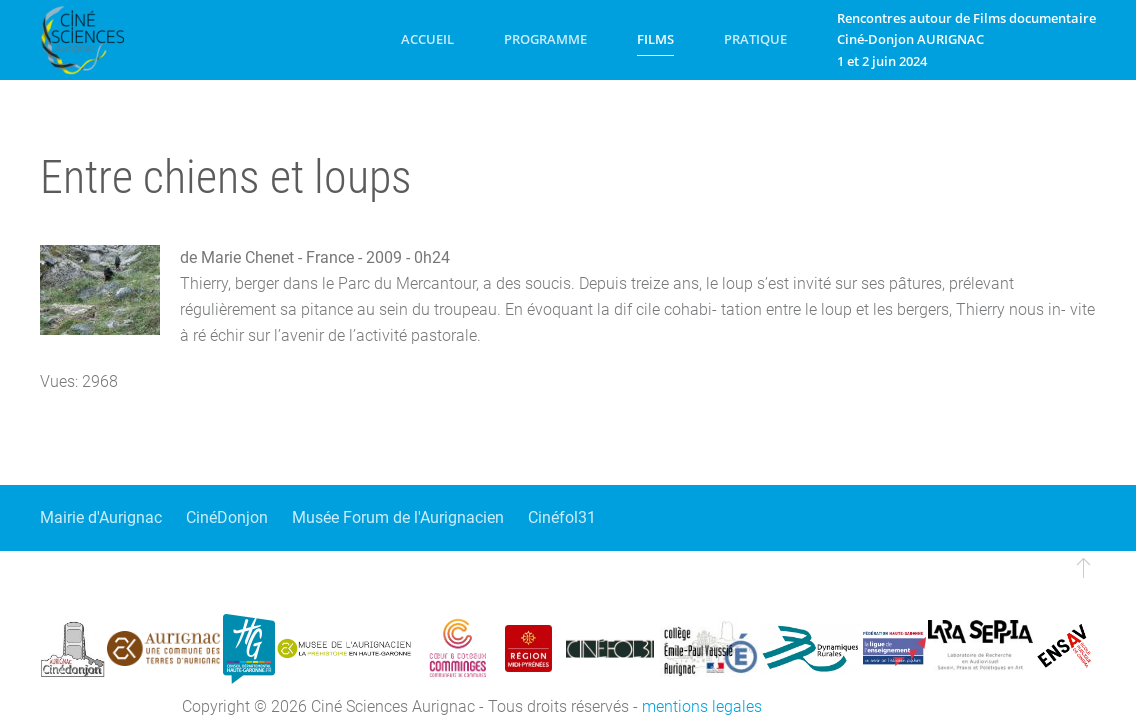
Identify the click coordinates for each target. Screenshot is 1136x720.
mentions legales (702, 706)
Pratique (755, 39)
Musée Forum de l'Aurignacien (398, 517)
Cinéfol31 (562, 517)
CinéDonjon (227, 517)
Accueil (427, 39)
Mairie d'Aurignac (101, 517)
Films (655, 39)
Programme (545, 39)
